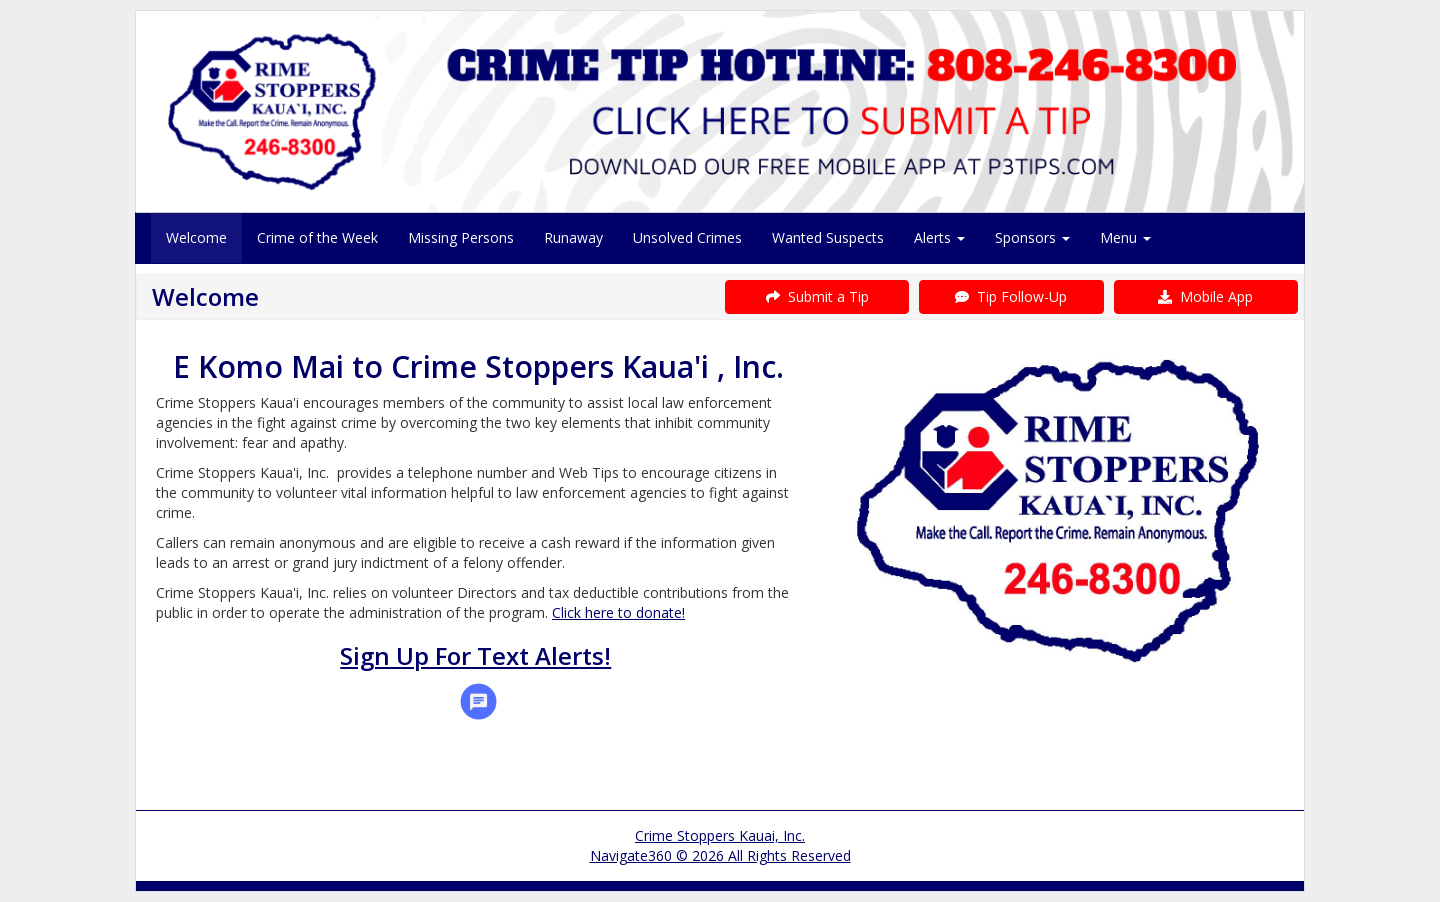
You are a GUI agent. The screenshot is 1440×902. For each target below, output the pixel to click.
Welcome (196, 237)
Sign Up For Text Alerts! (475, 655)
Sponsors (1032, 237)
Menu (1125, 237)
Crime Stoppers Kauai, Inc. (720, 835)
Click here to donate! (618, 612)
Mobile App (1205, 296)
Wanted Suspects (828, 237)
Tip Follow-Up (1011, 296)
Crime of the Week (317, 237)
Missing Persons (461, 237)
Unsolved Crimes (687, 237)
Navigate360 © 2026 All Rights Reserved (720, 855)
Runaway (573, 237)
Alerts (939, 237)
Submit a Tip (817, 296)
